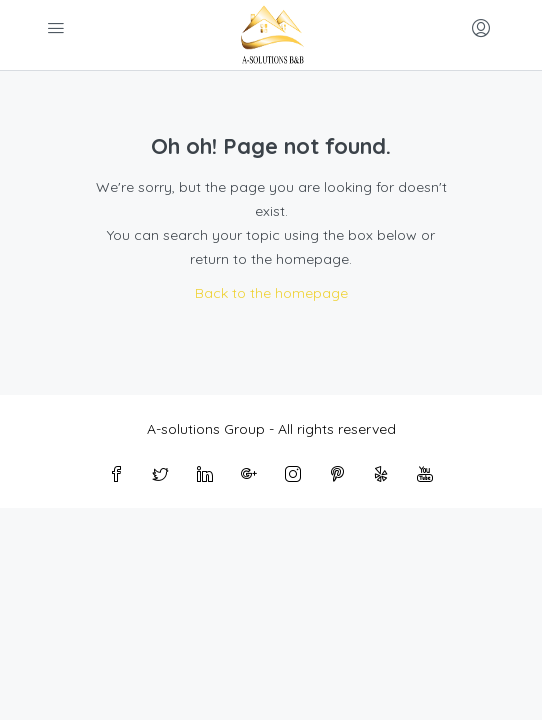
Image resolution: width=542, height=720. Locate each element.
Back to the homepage (271, 293)
